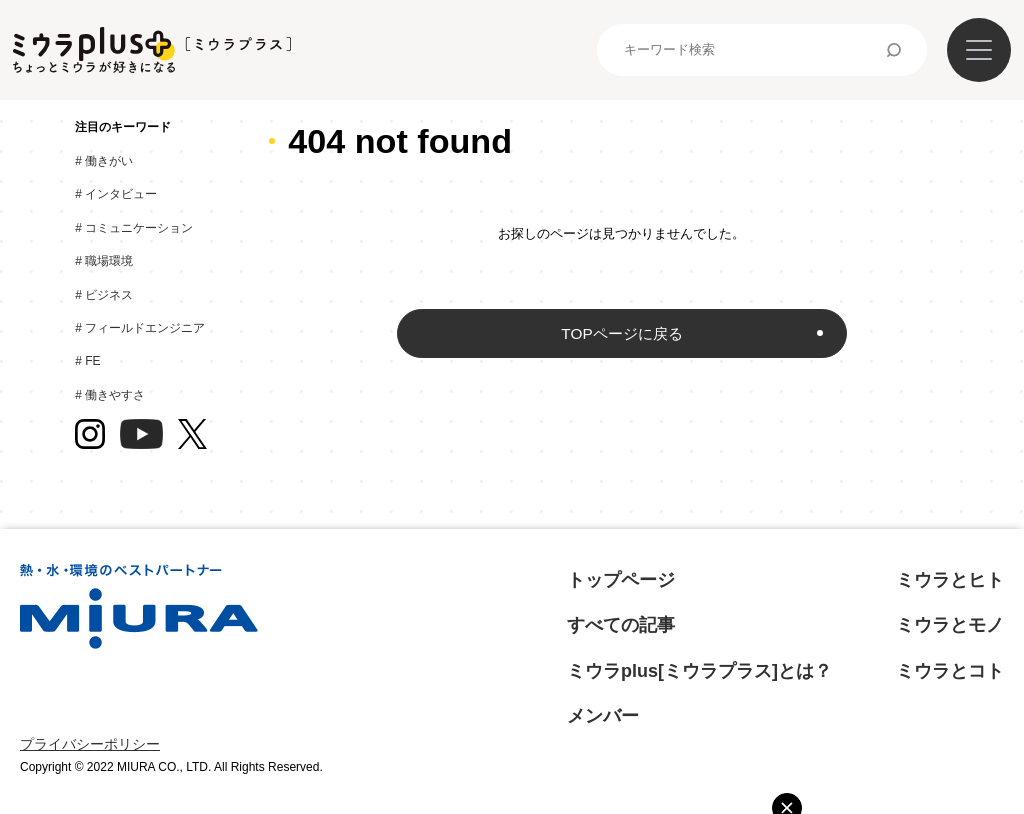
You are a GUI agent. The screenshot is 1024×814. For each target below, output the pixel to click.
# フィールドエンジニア (145, 328)
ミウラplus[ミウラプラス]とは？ (699, 671)
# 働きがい (109, 161)
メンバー (603, 716)
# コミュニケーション (139, 228)
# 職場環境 (109, 261)
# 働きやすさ (115, 395)
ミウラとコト (950, 671)
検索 (894, 50)
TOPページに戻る (621, 333)
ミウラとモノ (950, 625)
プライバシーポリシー (90, 744)
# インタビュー (121, 194)
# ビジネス (109, 295)
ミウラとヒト (950, 580)
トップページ (621, 580)
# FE (93, 361)
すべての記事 (621, 625)
